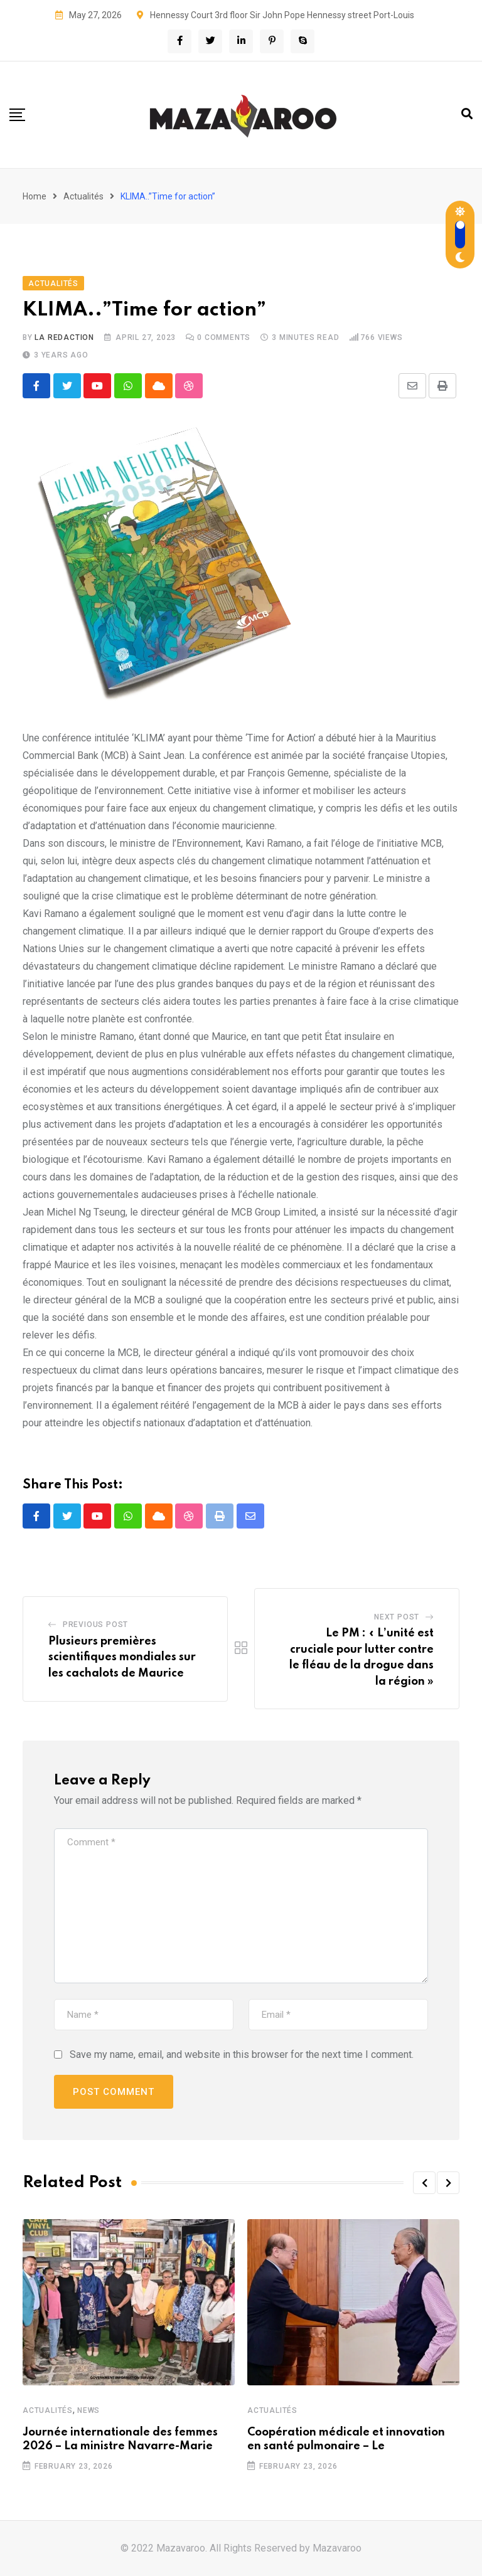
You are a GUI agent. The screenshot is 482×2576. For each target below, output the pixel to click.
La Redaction (64, 337)
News (88, 2410)
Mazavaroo (337, 2548)
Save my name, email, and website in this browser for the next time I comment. (242, 2055)
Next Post (396, 1617)
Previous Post (95, 1624)
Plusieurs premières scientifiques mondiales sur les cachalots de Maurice (122, 1657)
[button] (424, 2183)
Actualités (83, 196)
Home (34, 196)
